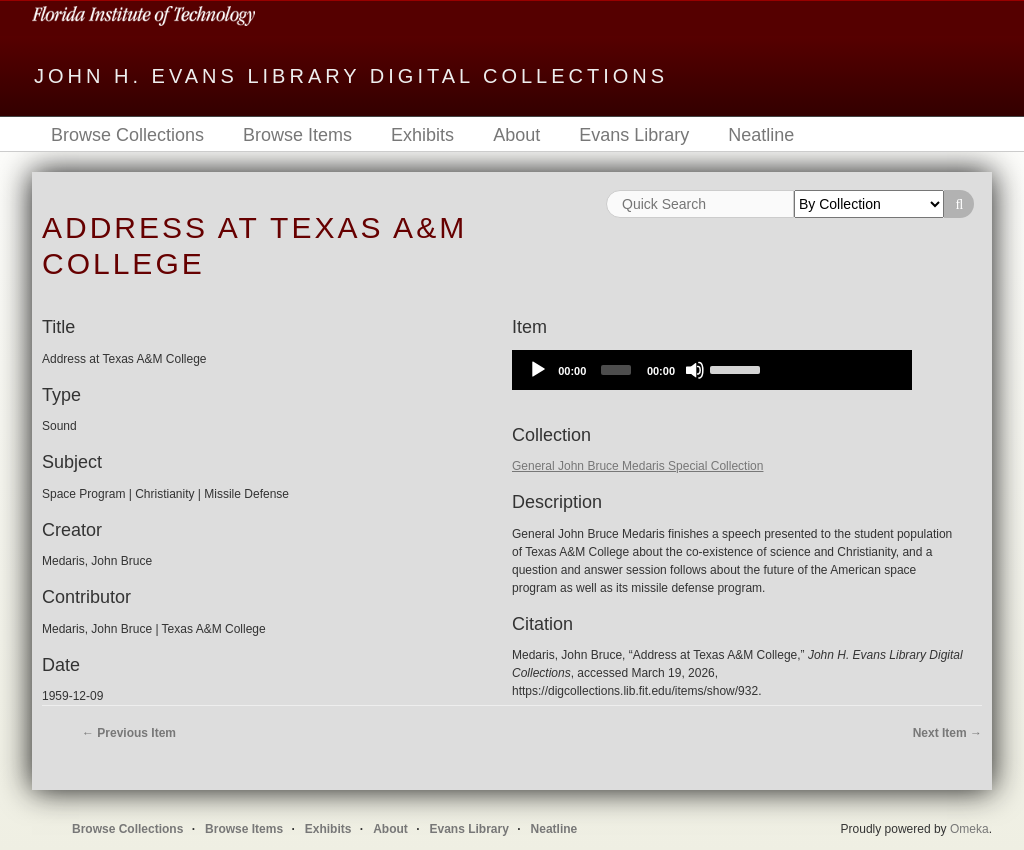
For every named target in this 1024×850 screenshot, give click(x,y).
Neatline (761, 135)
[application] (712, 370)
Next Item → (947, 733)
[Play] (538, 370)
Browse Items (297, 135)
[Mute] (695, 370)
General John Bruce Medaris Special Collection (637, 466)
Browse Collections (127, 135)
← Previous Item (129, 733)
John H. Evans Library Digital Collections (351, 76)
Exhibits (422, 135)
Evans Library (634, 135)
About (516, 135)
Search (959, 204)
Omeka (969, 829)
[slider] (616, 370)
